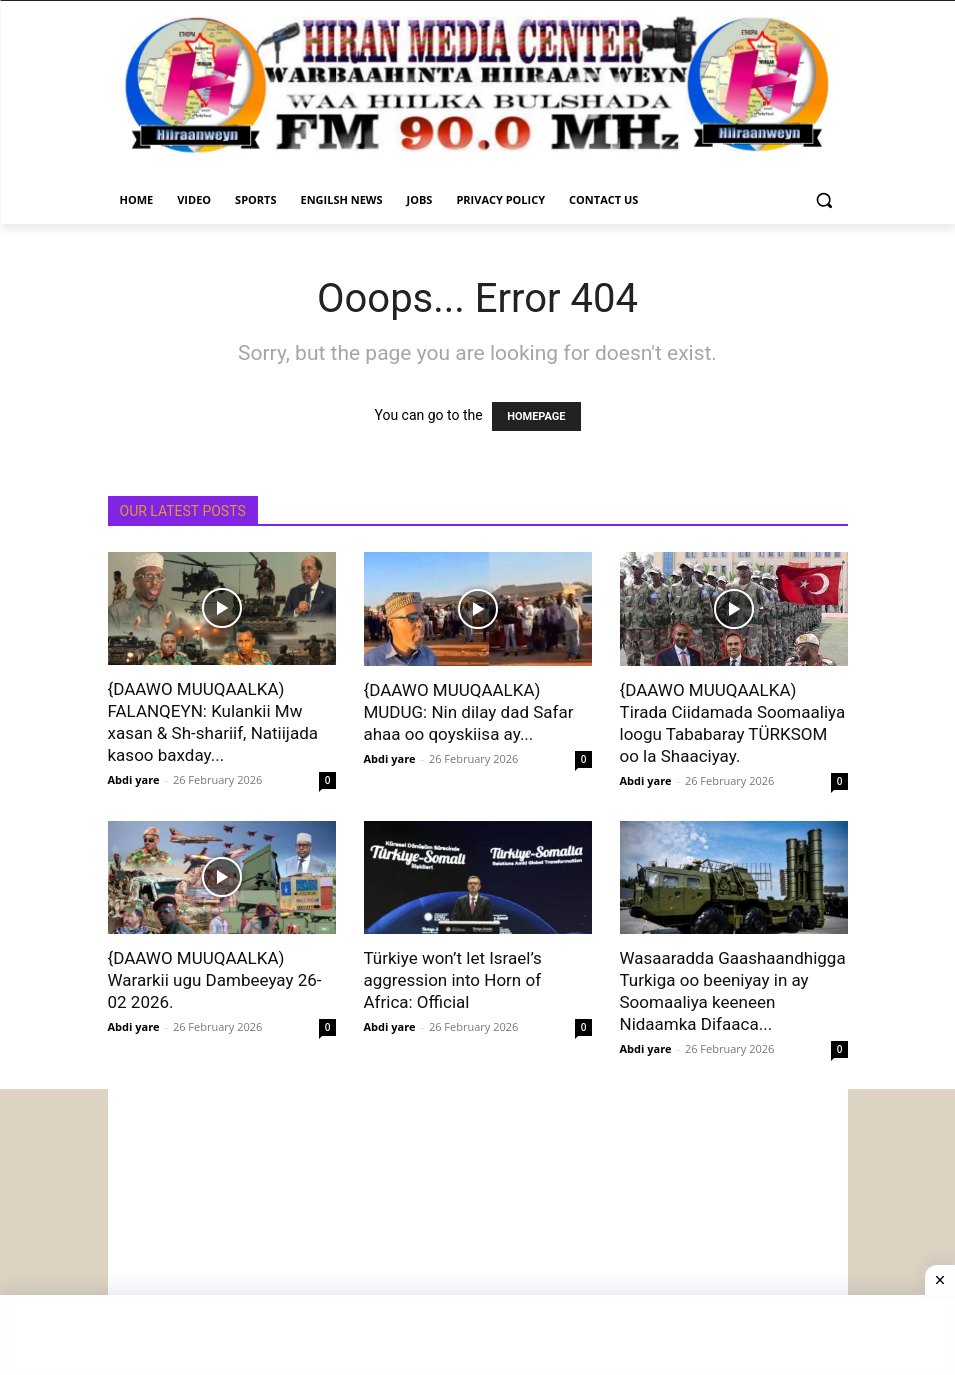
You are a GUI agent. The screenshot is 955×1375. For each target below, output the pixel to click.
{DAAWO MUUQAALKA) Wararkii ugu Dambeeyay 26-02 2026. (215, 980)
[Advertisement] (478, 1229)
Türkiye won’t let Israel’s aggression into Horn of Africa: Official (453, 980)
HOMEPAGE (536, 416)
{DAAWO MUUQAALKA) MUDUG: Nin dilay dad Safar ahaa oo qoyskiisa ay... (469, 712)
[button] (824, 200)
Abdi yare (134, 779)
